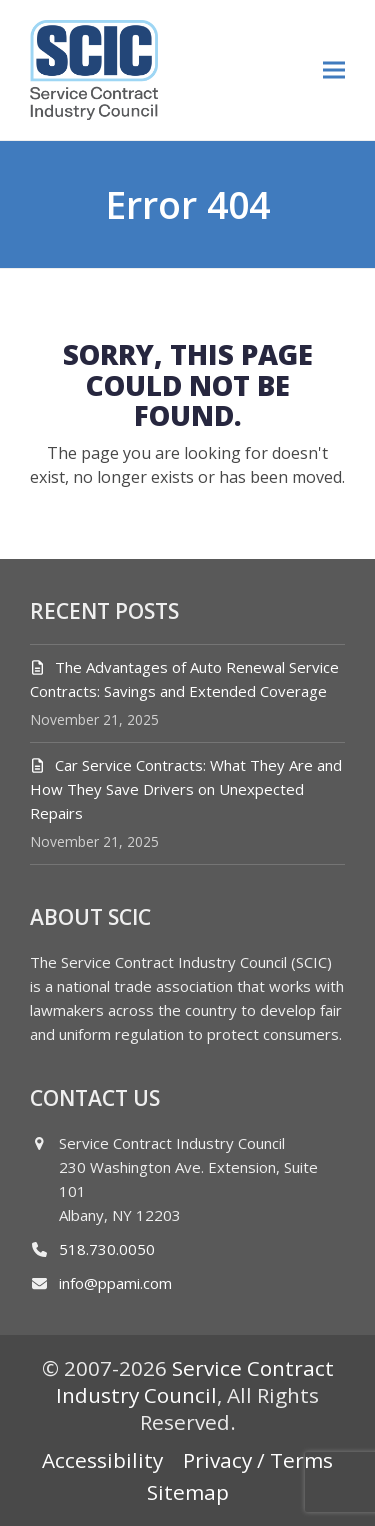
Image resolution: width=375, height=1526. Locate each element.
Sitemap (188, 1492)
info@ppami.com (115, 1283)
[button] (334, 69)
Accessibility (102, 1460)
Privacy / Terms (258, 1460)
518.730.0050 (107, 1249)
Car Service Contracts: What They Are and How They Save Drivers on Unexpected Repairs (186, 789)
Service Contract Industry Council (195, 1381)
